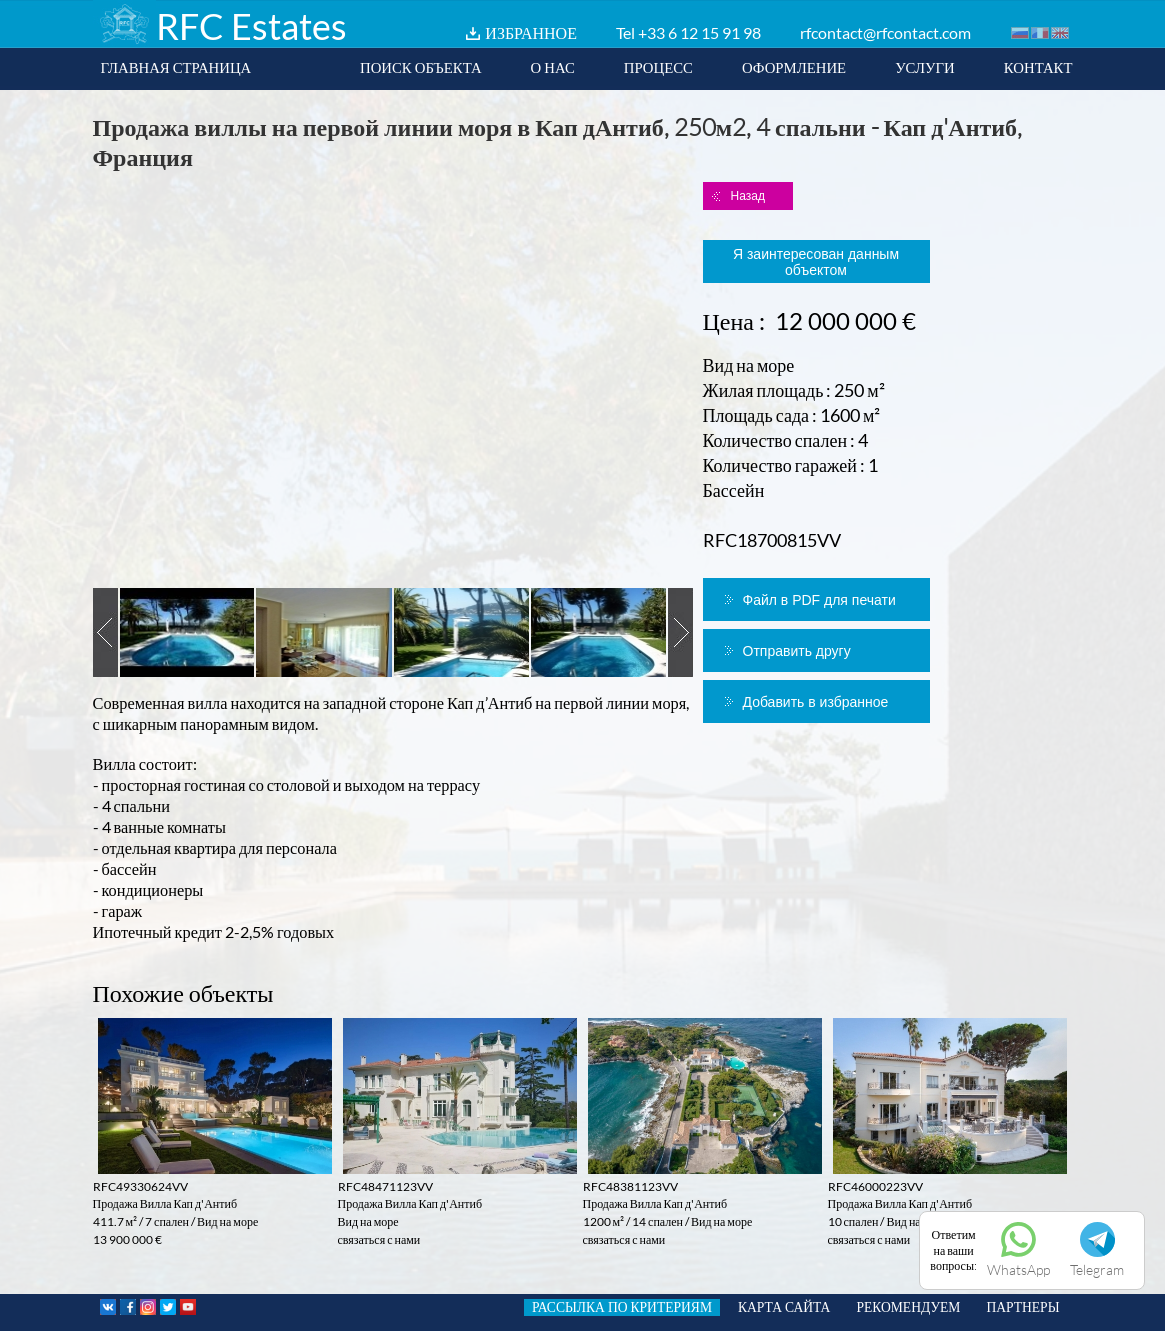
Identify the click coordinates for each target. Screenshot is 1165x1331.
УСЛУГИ (925, 67)
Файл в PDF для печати (819, 600)
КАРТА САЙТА (784, 1307)
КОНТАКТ (1038, 67)
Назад (748, 196)
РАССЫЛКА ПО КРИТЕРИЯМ (622, 1307)
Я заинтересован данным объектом (816, 262)
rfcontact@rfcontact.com (885, 32)
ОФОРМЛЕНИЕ (794, 67)
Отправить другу (797, 651)
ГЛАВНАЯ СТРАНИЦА (176, 67)
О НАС (553, 67)
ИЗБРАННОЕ (531, 32)
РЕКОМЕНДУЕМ (908, 1307)
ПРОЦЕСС (658, 67)
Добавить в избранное (816, 702)
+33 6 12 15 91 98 (699, 32)
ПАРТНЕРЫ (1022, 1307)
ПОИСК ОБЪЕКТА (421, 67)
